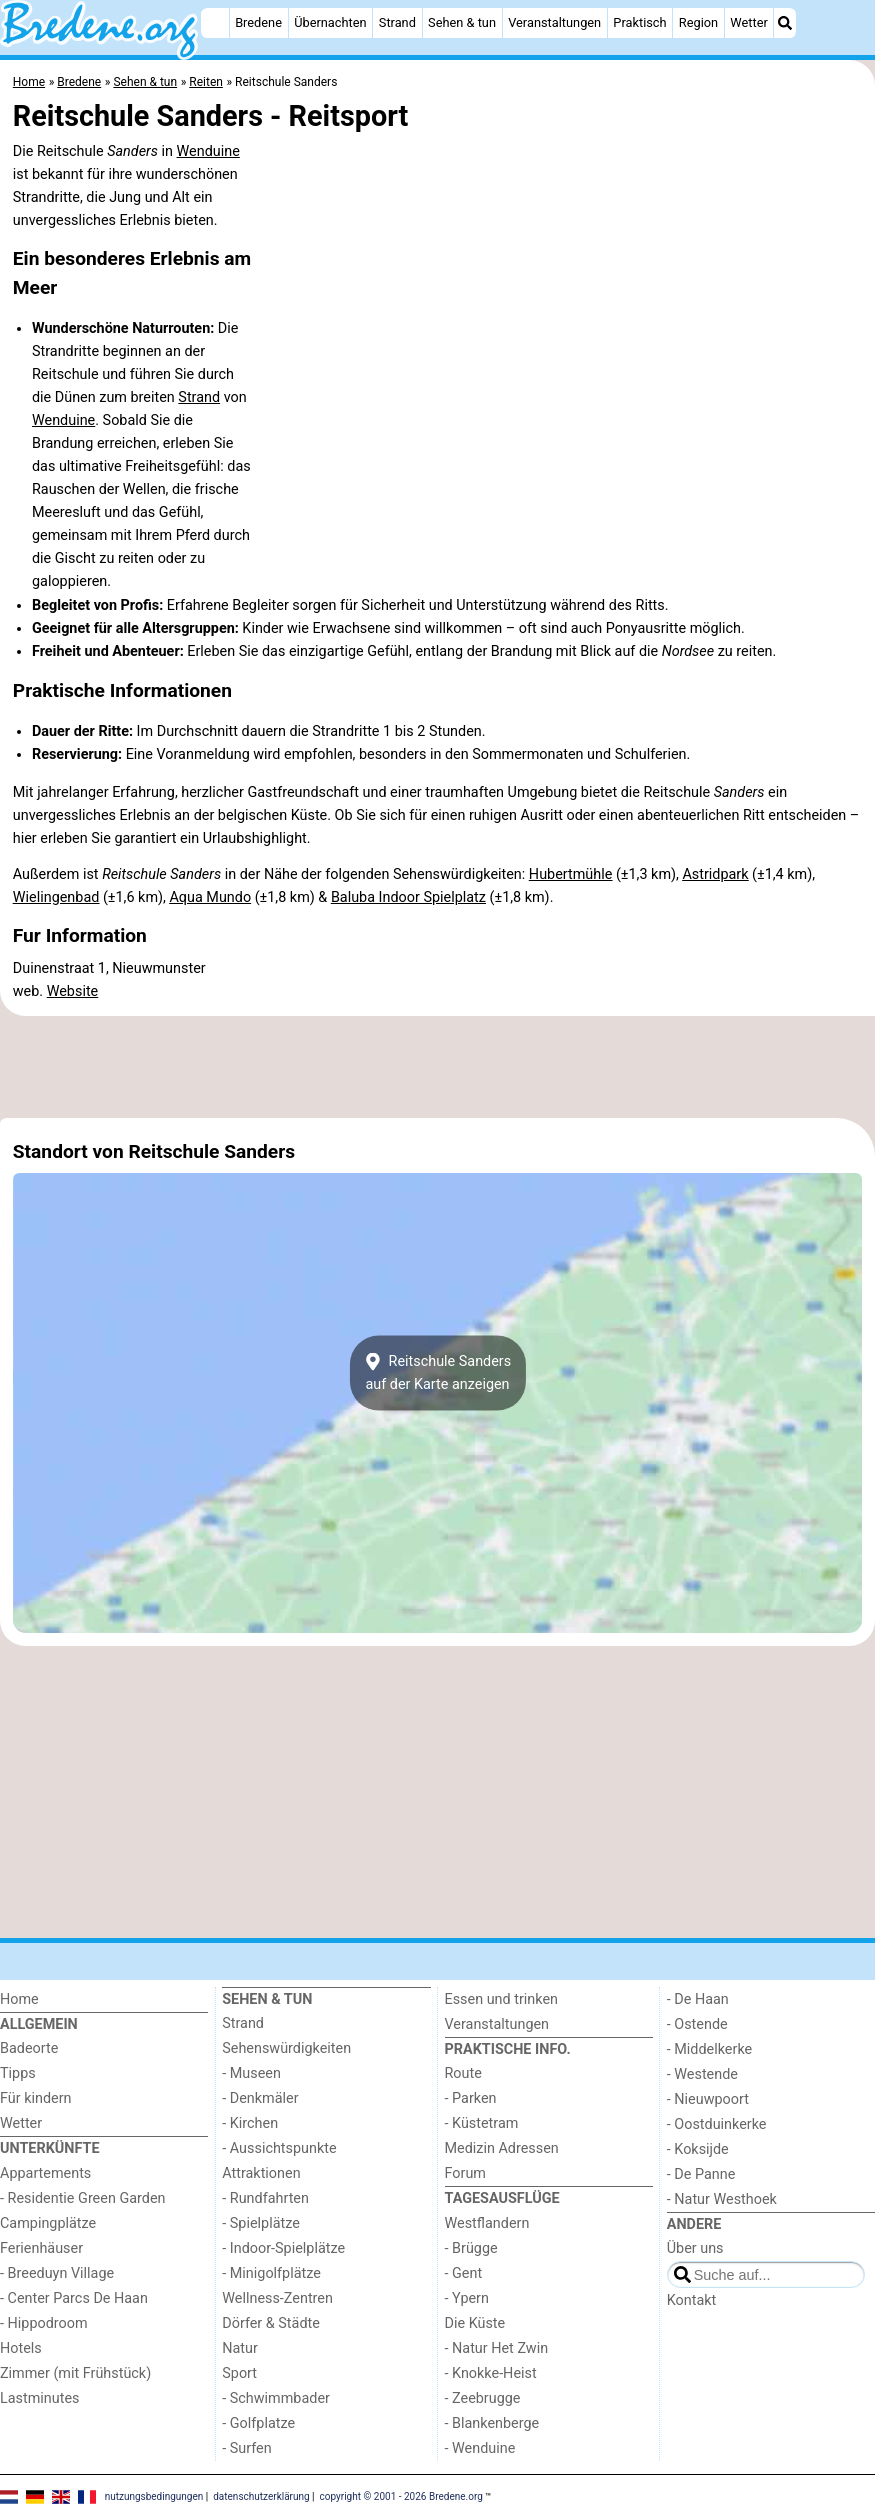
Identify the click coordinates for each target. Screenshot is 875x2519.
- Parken (471, 2098)
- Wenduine (480, 2448)
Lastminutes (39, 2398)
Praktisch (639, 22)
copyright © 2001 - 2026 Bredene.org (401, 2496)
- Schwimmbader (276, 2398)
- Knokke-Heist (491, 2373)
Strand (397, 22)
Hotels (21, 2348)
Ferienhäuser (41, 2248)
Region (698, 22)
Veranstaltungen (554, 22)
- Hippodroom (44, 2323)
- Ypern (467, 2298)
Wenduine (208, 151)
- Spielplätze (261, 2223)
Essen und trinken (502, 1999)
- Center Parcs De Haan (74, 2298)
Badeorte (29, 2048)
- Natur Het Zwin (497, 2348)
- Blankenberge (492, 2423)
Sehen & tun (462, 22)
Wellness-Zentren (277, 2298)
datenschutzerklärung (261, 2496)
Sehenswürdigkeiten (286, 2048)
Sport (239, 2373)
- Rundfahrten (265, 2198)
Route (463, 2073)
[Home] (215, 23)
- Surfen (246, 2448)
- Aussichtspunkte (279, 2148)
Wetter (748, 22)
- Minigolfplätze (271, 2273)
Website (73, 991)
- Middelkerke (709, 2049)
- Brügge (471, 2248)
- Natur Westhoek (722, 2199)
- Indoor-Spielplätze (283, 2248)
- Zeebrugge (483, 2398)
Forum (465, 2173)
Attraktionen (261, 2173)
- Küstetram (482, 2123)
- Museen (251, 2073)
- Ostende (697, 2024)
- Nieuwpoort (708, 2099)
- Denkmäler (260, 2098)
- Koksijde (698, 2149)
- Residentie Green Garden (82, 2198)
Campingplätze (48, 2223)
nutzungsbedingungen (154, 2496)
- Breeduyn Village (57, 2273)
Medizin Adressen (502, 2148)
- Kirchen (250, 2123)
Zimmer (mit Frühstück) (75, 2373)
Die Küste (475, 2323)
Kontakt (692, 2300)
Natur (240, 2348)
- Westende (702, 2074)
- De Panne (701, 2174)
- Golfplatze (258, 2423)
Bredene (258, 22)
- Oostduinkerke (717, 2124)
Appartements (45, 2173)
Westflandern (487, 2223)
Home (19, 1999)
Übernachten (330, 22)
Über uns (695, 2248)
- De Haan (698, 1999)
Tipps (18, 2073)
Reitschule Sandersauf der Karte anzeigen (437, 1373)
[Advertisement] (437, 1067)
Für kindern (36, 2098)
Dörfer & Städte (271, 2323)
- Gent (464, 2273)
